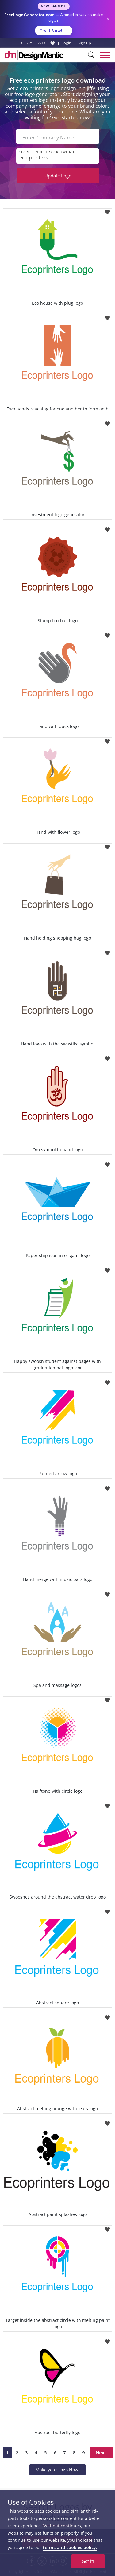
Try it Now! (53, 30)
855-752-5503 (33, 43)
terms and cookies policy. (70, 2547)
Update (57, 176)
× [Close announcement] (108, 19)
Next (101, 2452)
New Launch (54, 6)
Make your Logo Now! (57, 2470)
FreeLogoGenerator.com (29, 15)
